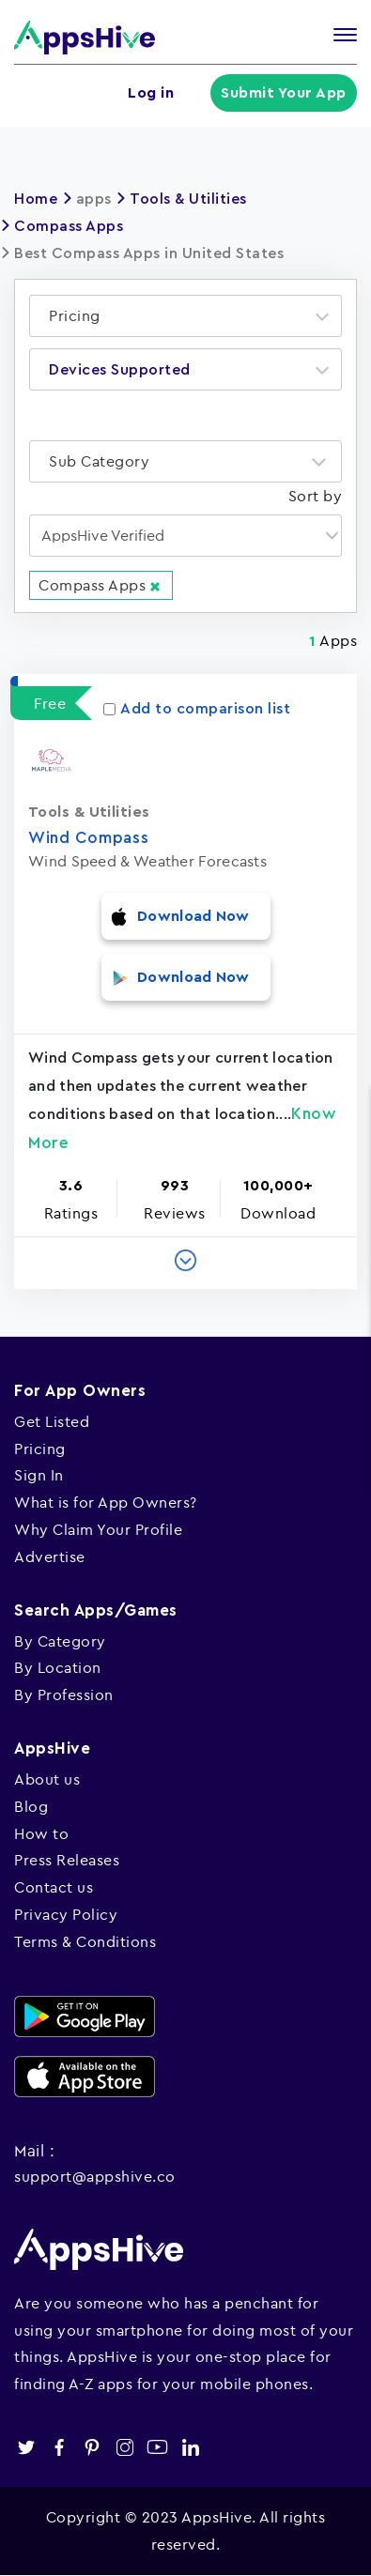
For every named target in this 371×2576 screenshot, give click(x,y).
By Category (60, 1641)
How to (41, 1833)
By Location (57, 1667)
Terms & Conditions (85, 1941)
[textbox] (80, 316)
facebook (58, 2447)
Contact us (53, 1887)
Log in (152, 92)
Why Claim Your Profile (98, 1529)
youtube (157, 2447)
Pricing (40, 1448)
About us (47, 1779)
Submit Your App (285, 92)
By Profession (64, 1694)
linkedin (190, 2447)
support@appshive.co (95, 2176)
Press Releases (66, 1859)
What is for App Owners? (105, 1502)
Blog (31, 1806)
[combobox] (185, 316)
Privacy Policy (65, 1914)
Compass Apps (68, 226)
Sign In (39, 1474)
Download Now (193, 916)
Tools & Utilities (188, 199)
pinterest (91, 2447)
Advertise (49, 1556)
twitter (26, 2447)
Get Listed (51, 1421)
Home (35, 199)
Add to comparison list (196, 708)
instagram (124, 2447)
